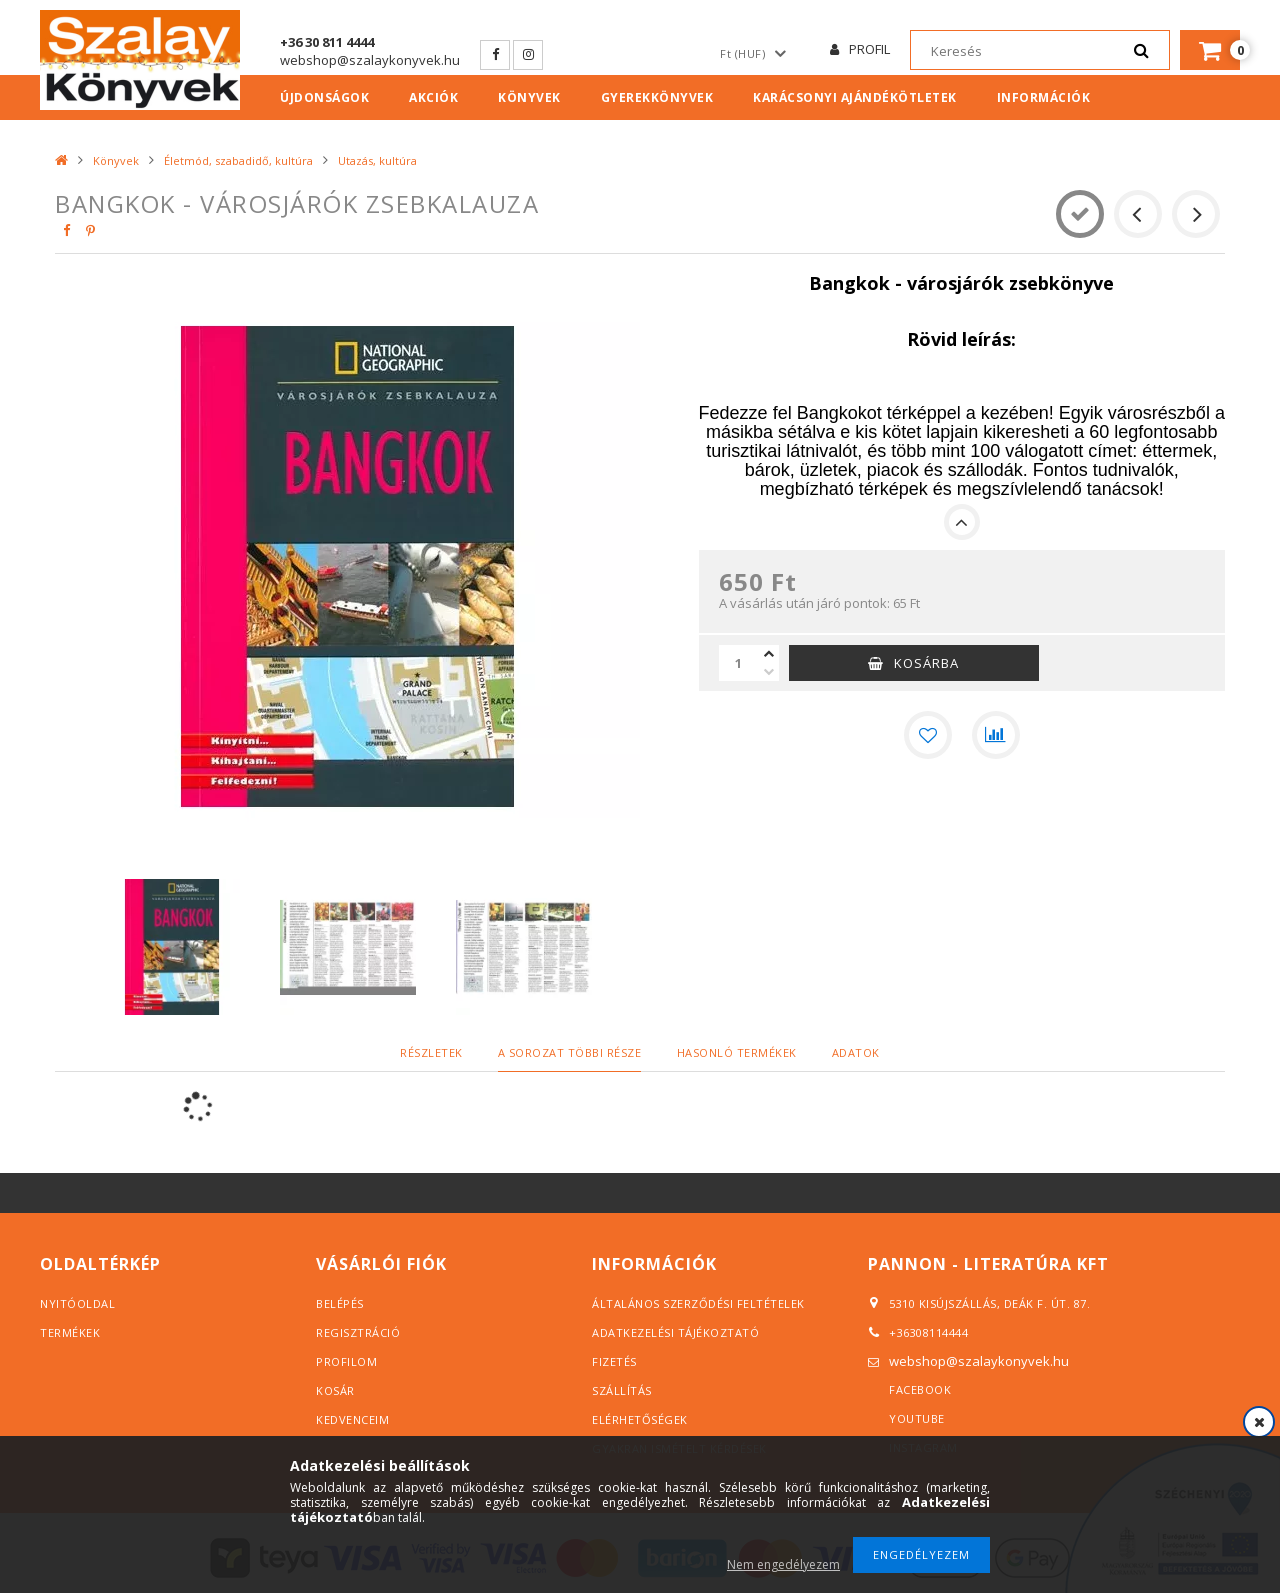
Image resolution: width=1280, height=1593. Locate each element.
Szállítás (622, 1390)
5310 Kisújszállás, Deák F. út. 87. (984, 1303)
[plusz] (769, 654)
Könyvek (529, 97)
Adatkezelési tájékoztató (675, 1332)
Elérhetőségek (640, 1419)
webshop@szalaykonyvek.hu (370, 60)
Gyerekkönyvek (657, 97)
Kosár (335, 1390)
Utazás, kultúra (377, 160)
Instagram (528, 55)
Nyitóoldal (77, 1303)
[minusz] (769, 672)
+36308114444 (928, 1332)
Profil (869, 49)
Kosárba (926, 663)
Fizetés (614, 1361)
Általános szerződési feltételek (698, 1303)
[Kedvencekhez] (928, 735)
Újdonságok (324, 97)
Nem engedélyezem (783, 1564)
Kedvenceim (352, 1419)
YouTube (917, 1418)
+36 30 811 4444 (327, 42)
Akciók (433, 97)
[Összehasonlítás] (996, 735)
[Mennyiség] (739, 663)
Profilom (346, 1361)
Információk (1044, 97)
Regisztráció (358, 1332)
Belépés (340, 1303)
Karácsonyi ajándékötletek (855, 97)
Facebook (495, 55)
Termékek (70, 1332)
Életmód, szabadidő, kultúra (238, 160)
